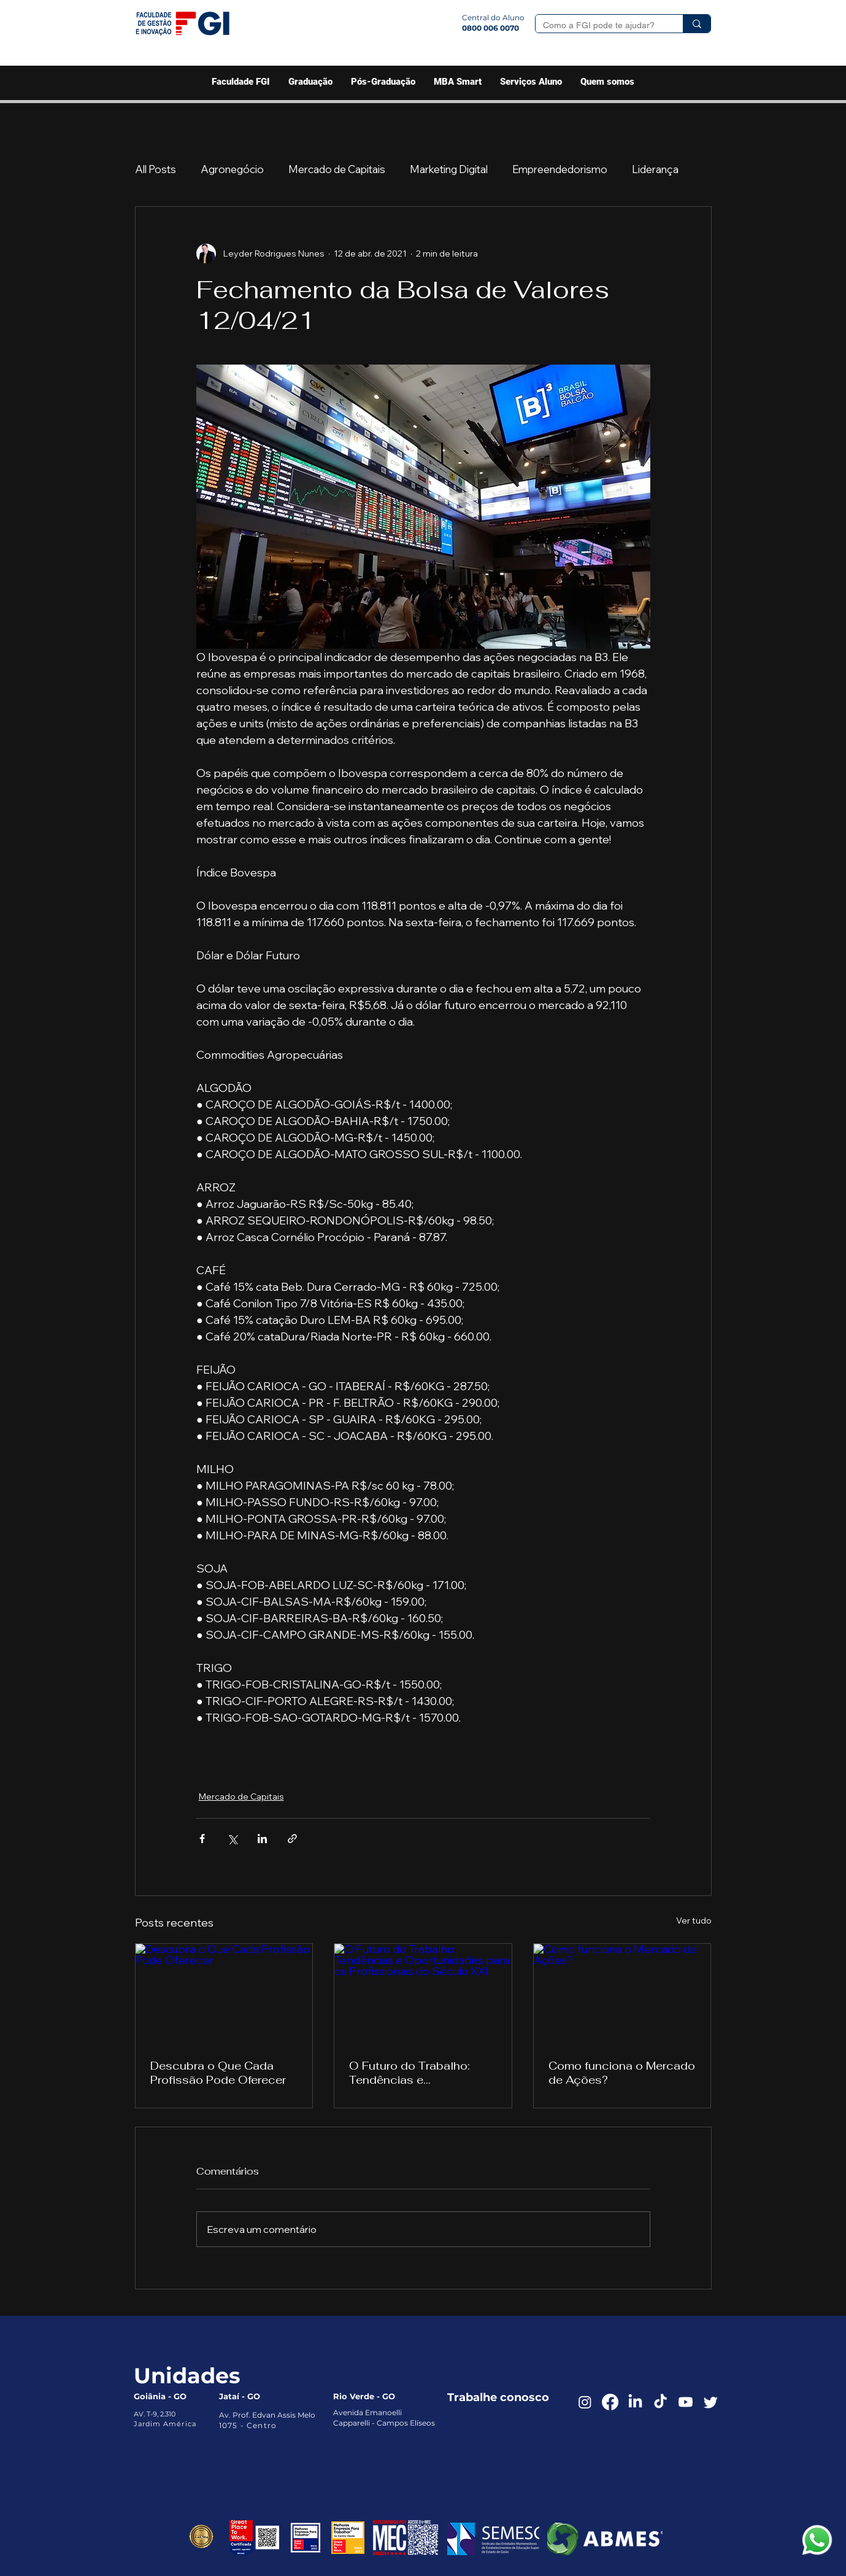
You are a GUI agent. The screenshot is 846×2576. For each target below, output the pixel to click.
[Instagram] (585, 2402)
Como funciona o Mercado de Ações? (621, 2073)
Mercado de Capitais (336, 169)
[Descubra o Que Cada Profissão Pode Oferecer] (224, 1993)
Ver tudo (694, 1920)
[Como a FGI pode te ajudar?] (600, 26)
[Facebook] (610, 2402)
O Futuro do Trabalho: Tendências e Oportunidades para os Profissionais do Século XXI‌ (414, 2073)
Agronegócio (232, 169)
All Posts (155, 169)
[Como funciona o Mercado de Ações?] (622, 1993)
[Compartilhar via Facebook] (202, 1838)
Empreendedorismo (559, 169)
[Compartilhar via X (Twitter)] (232, 1838)
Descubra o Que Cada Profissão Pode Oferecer (218, 2073)
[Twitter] (710, 2402)
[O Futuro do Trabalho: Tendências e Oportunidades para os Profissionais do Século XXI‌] (423, 1993)
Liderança (655, 169)
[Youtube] (685, 2402)
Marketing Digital (449, 169)
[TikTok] (660, 2402)
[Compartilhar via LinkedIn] (262, 1838)
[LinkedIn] (635, 2402)
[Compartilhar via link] (292, 1838)
